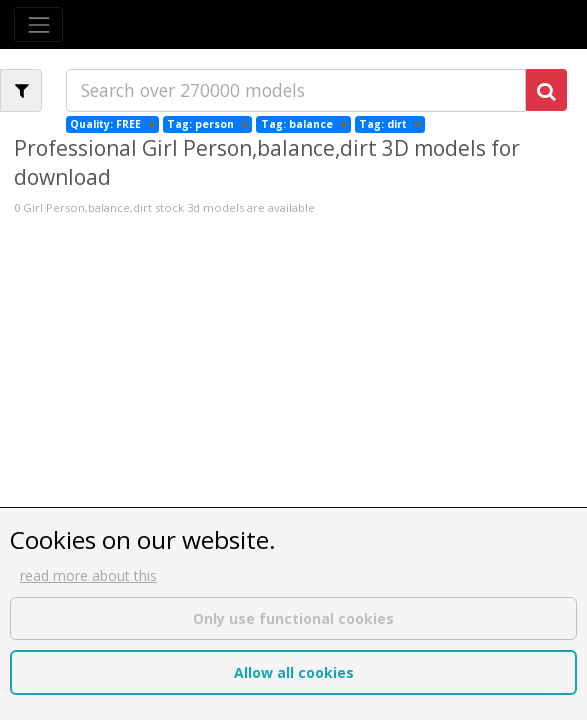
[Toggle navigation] (38, 24)
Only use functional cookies (293, 618)
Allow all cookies (294, 672)
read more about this (88, 575)
